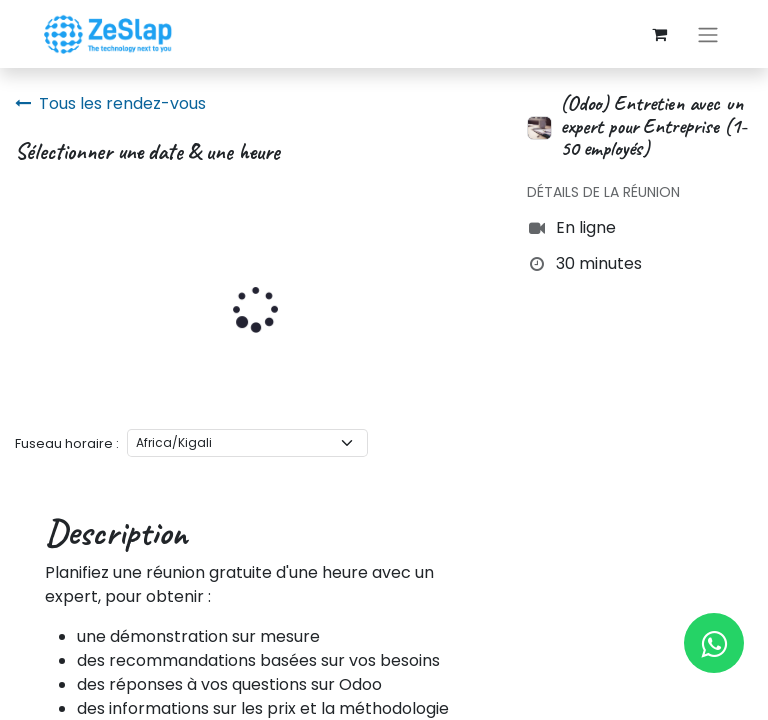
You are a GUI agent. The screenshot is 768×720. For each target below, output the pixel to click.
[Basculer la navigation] (708, 34)
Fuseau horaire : (67, 443)
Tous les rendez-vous (110, 103)
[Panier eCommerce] (659, 34)
